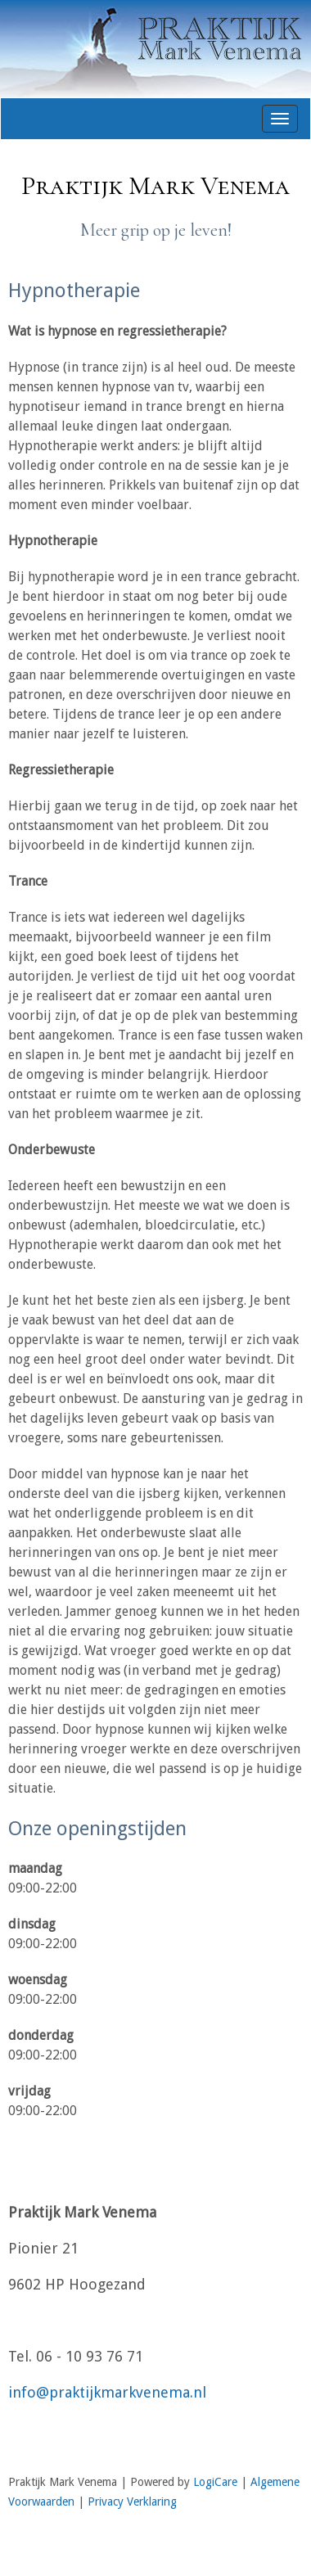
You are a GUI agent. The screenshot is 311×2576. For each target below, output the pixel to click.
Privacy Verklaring (132, 2501)
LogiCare (215, 2481)
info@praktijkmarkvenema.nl (107, 2392)
